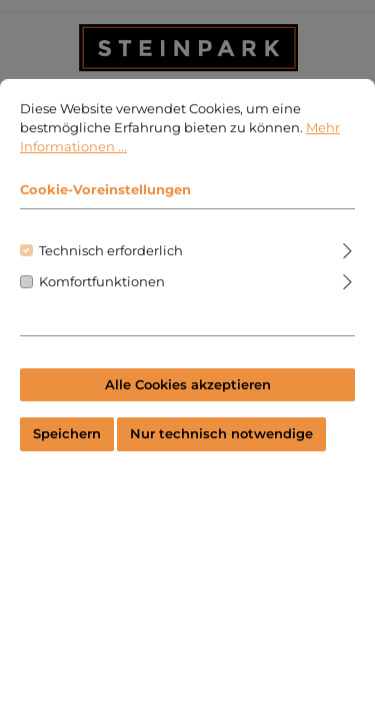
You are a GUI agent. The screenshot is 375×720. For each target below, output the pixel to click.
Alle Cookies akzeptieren (188, 410)
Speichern (67, 460)
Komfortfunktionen (102, 307)
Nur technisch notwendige (221, 460)
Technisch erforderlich (111, 276)
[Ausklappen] (347, 273)
